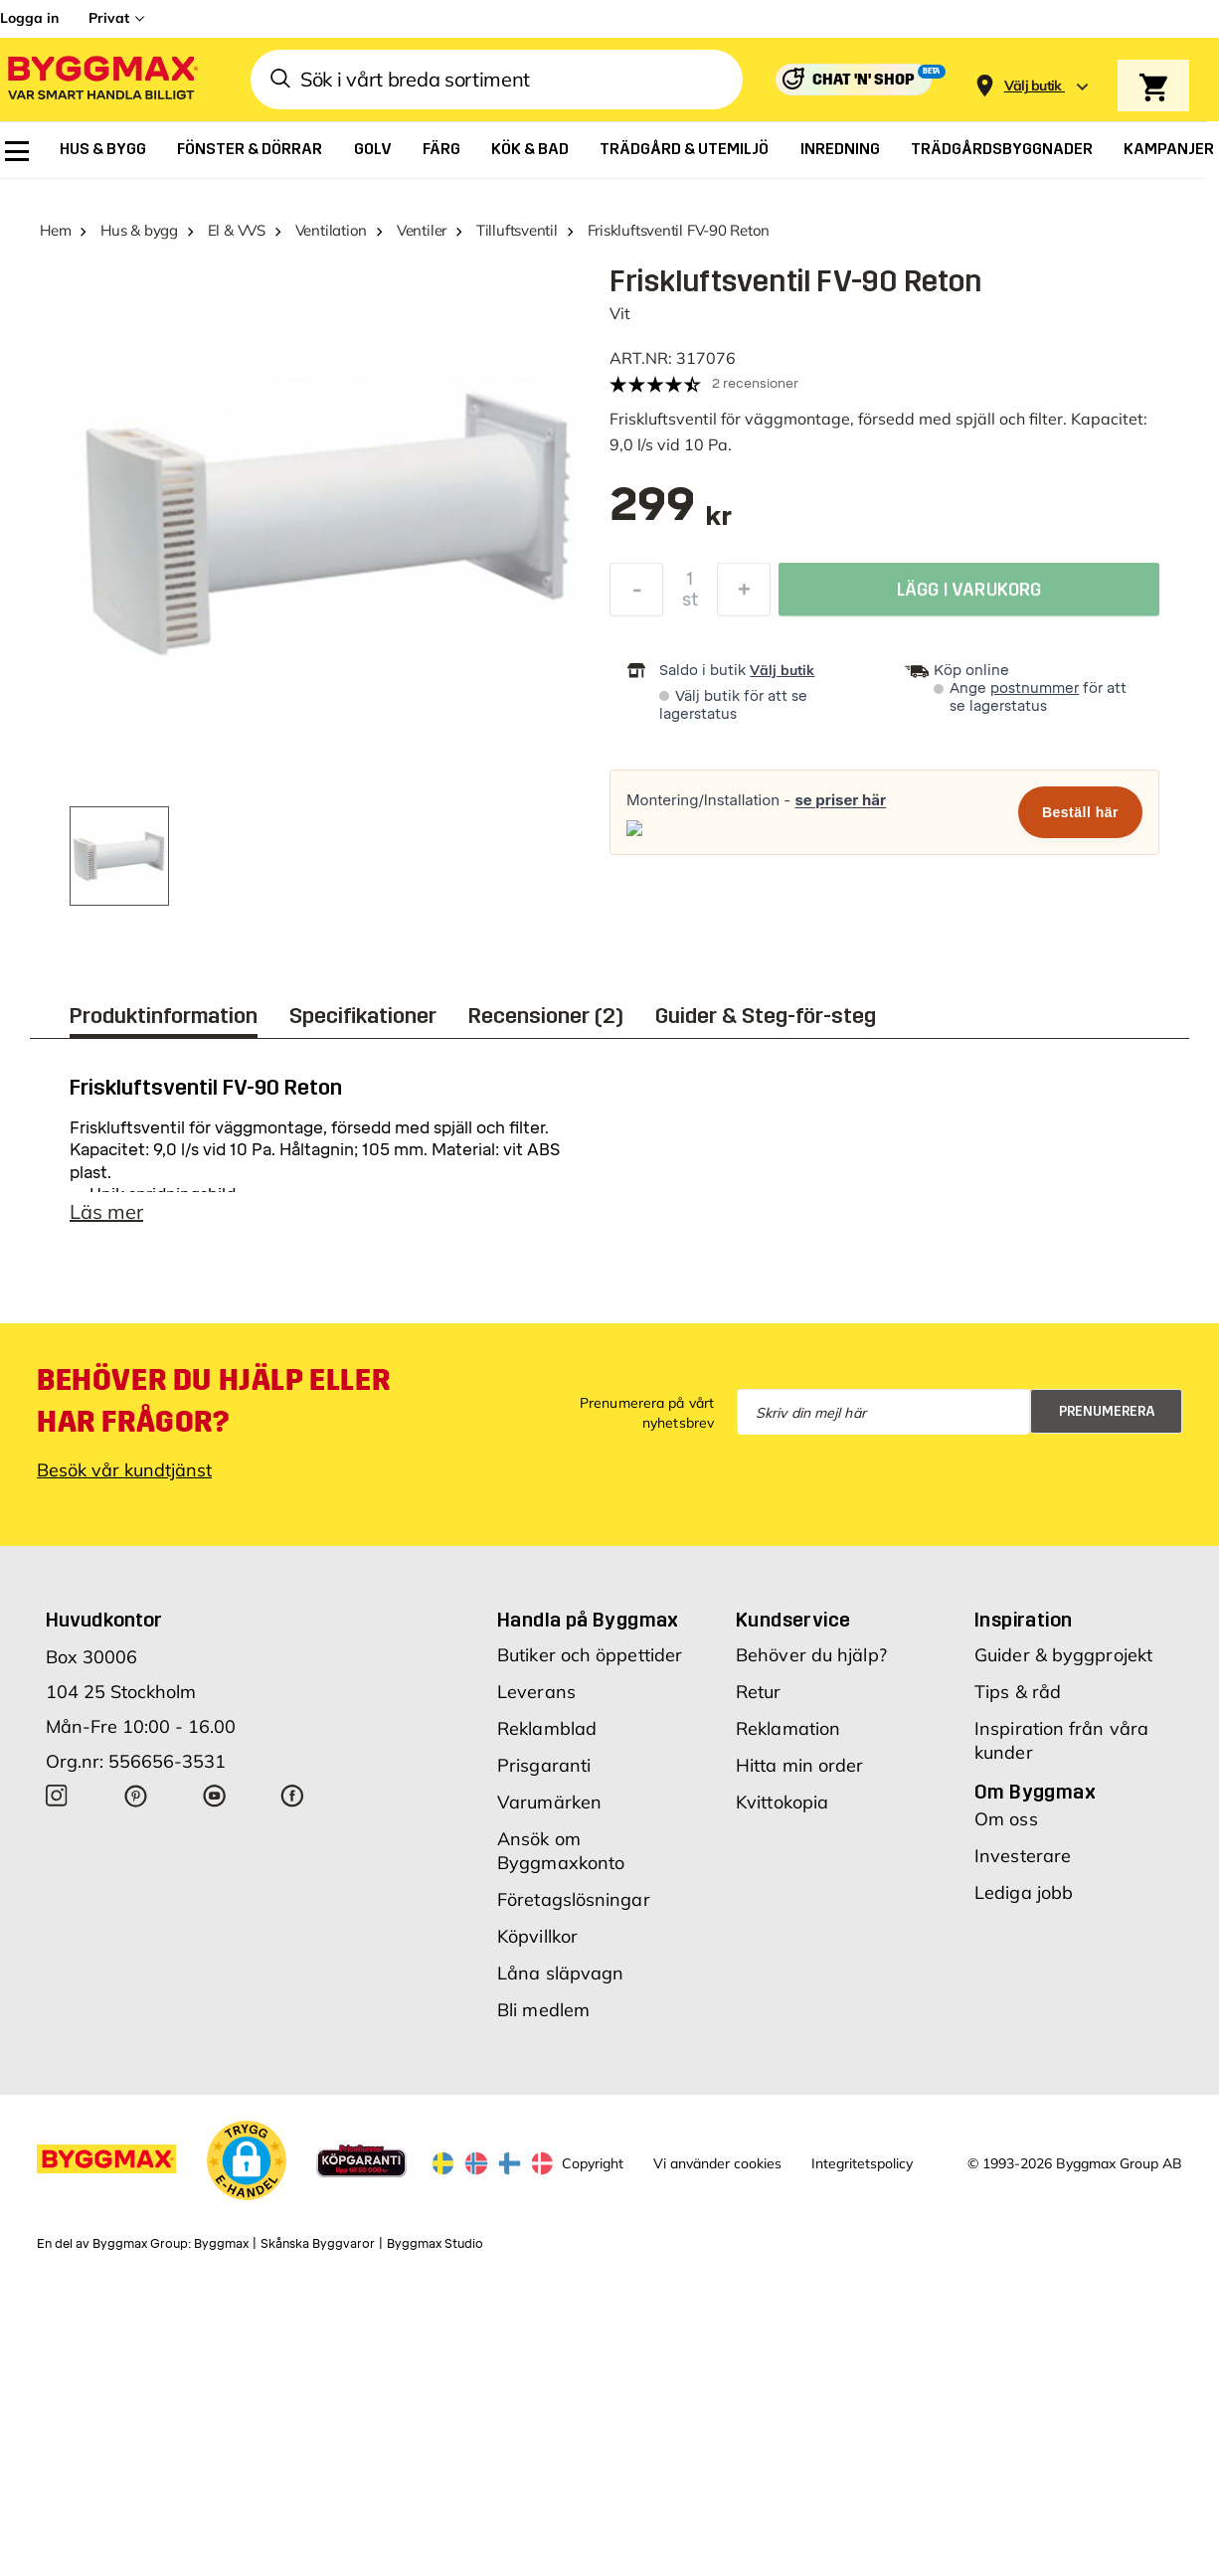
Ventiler (421, 230)
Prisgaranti (544, 1765)
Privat (108, 18)
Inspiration (1023, 1619)
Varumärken (549, 1802)
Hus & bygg (139, 230)
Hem (55, 230)
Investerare (1022, 1855)
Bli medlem (543, 2009)
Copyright (592, 2163)
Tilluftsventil (517, 230)
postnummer (1034, 688)
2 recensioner (755, 383)
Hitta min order (800, 1765)
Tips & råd (1017, 1691)
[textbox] (671, 514)
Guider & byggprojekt (1063, 1654)
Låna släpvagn (560, 1973)
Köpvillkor (537, 1936)
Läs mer (106, 1211)
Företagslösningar (573, 1899)
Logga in (29, 18)
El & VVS (236, 230)
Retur (759, 1691)
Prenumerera (1107, 1411)
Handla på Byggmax (588, 1619)
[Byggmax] (101, 80)
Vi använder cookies (717, 2163)
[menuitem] (17, 151)
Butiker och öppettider (589, 1654)
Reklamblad (547, 1728)
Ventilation (331, 230)
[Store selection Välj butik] (1033, 86)
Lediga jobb (1023, 1892)
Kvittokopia (782, 1802)
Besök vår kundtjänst (124, 1470)
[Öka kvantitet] (744, 592)
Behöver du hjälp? (811, 1654)
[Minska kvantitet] (636, 592)
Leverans (536, 1691)
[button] (246, 2160)
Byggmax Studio (435, 2244)
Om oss (1006, 1818)
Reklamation (788, 1728)
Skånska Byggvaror (318, 2244)
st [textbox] (690, 602)
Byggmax (221, 2244)
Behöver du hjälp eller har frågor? (213, 1401)
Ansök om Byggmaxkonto (560, 1850)
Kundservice (793, 1619)
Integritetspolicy (862, 2163)
